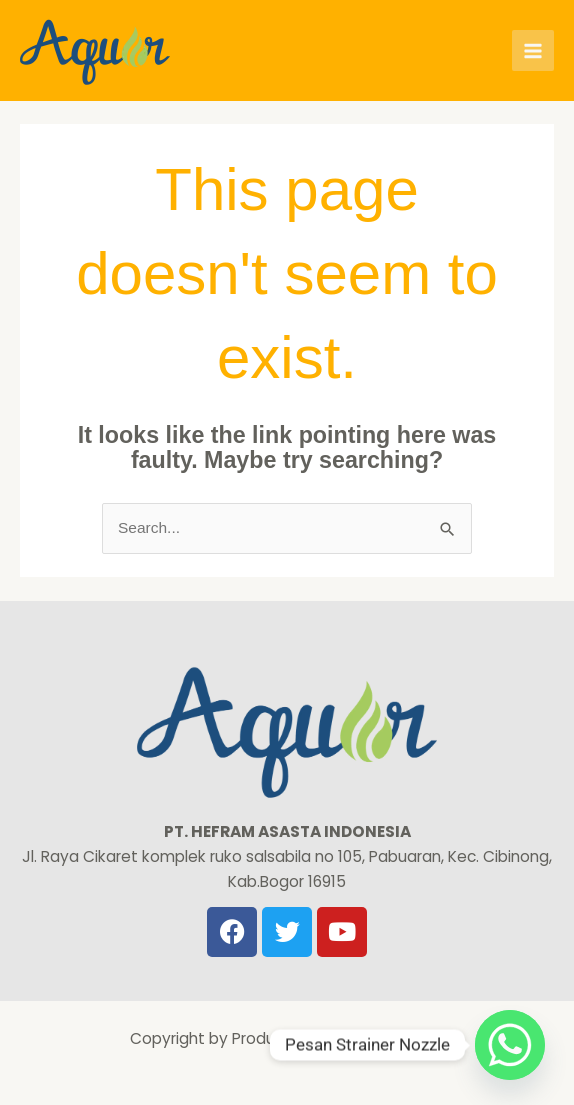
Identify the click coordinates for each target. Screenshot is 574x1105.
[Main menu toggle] (533, 51)
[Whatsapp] (510, 1045)
